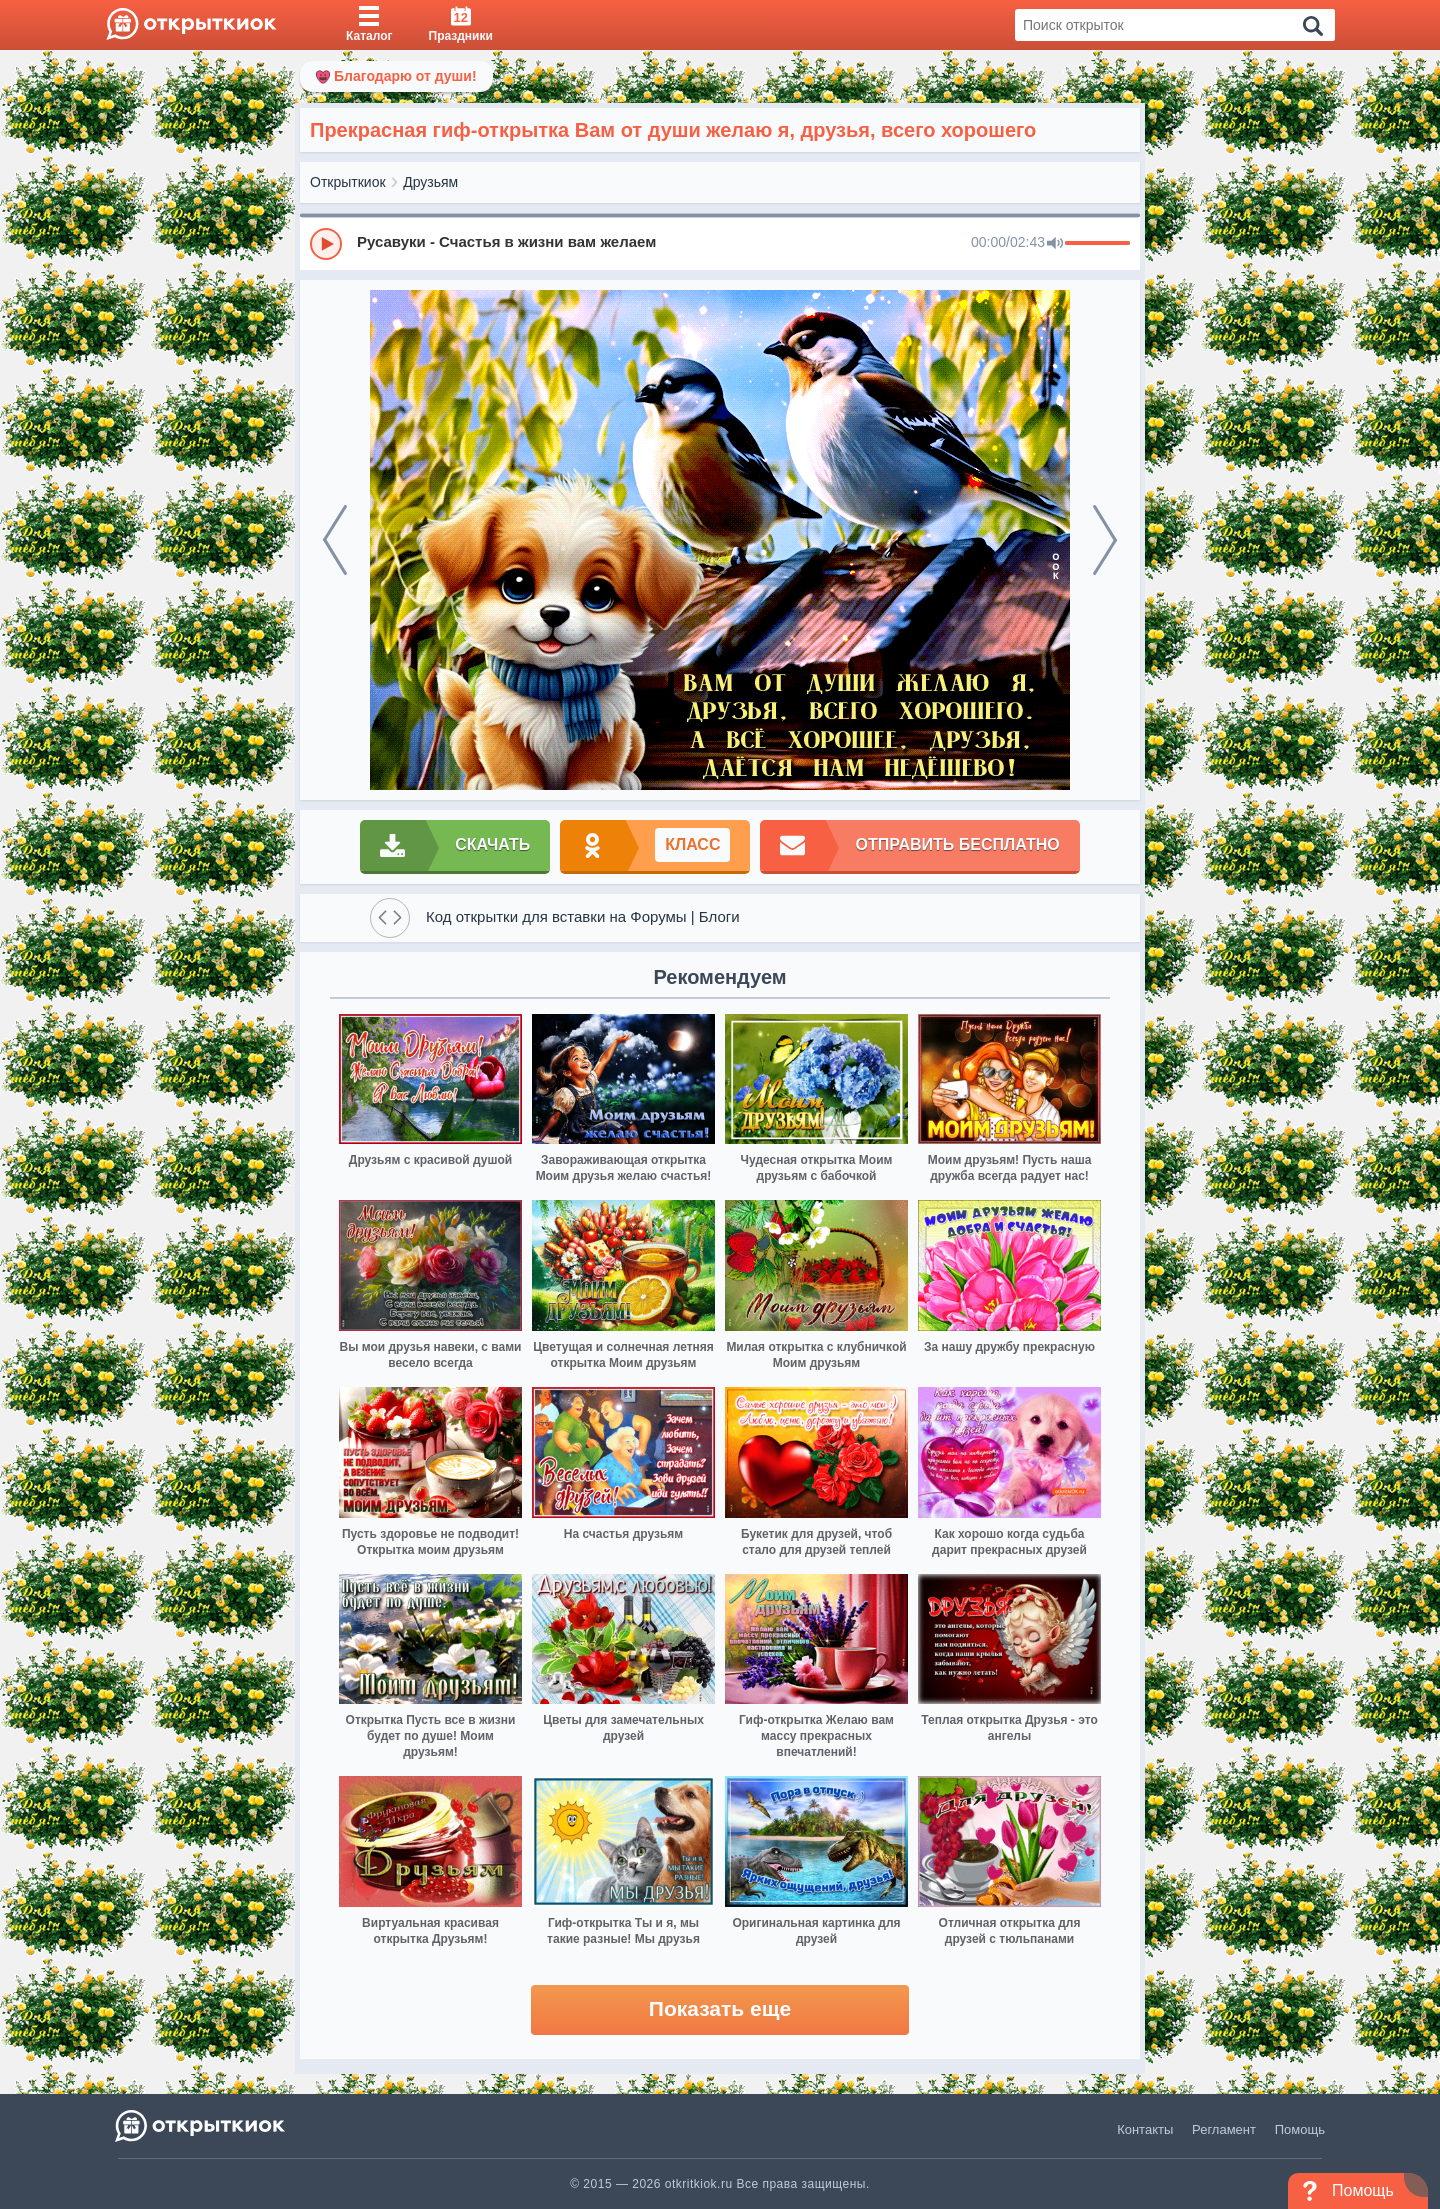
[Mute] (1055, 244)
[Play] (326, 244)
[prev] (335, 540)
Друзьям (430, 182)
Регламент (1224, 2129)
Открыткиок (348, 182)
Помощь (1300, 2129)
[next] (1105, 540)
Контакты (1145, 2129)
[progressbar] (1097, 244)
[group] (720, 243)
